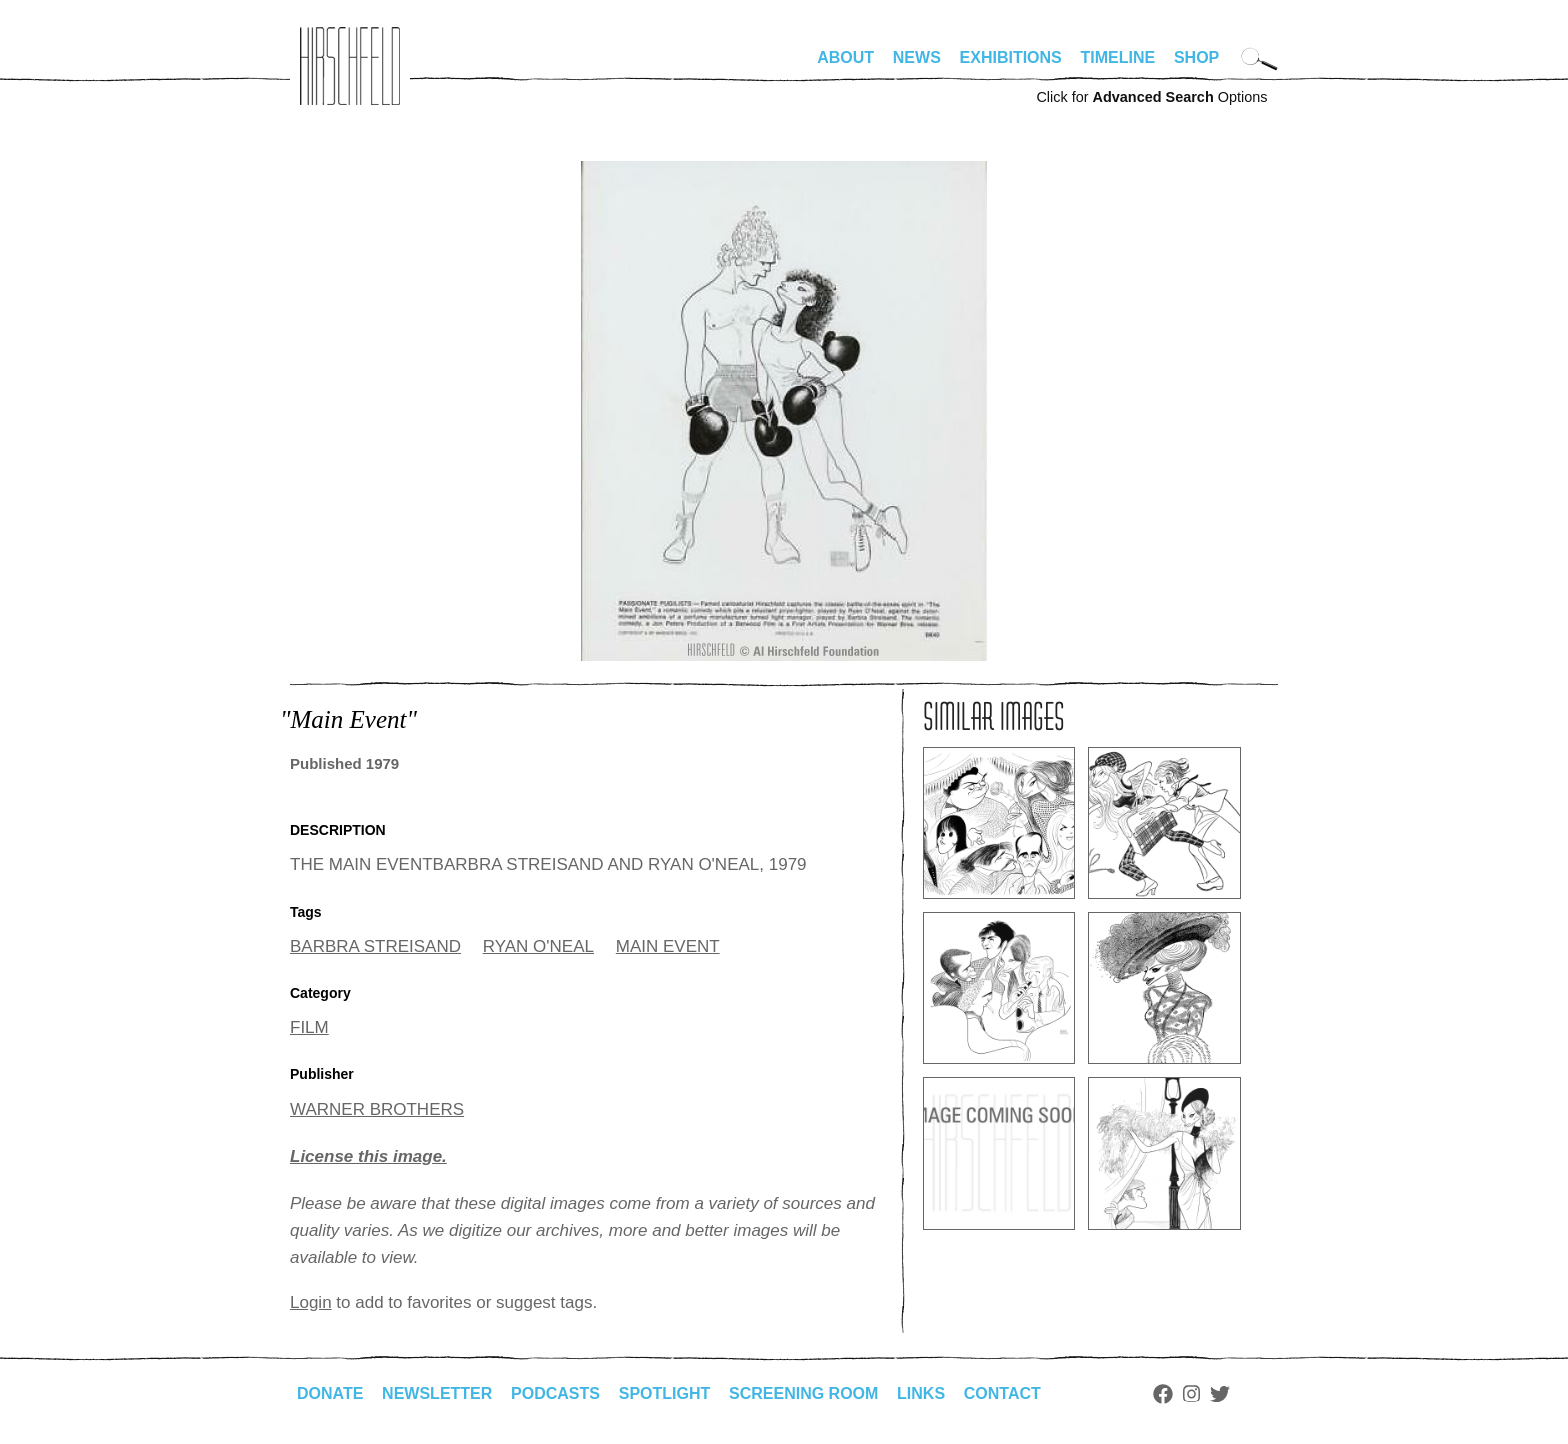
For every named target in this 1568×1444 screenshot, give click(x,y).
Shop (1196, 57)
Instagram (1191, 1394)
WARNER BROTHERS (377, 1109)
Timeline (1118, 57)
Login (311, 1302)
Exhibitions (1011, 57)
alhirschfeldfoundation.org (350, 66)
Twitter (1220, 1394)
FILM (309, 1027)
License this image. (368, 1156)
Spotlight (665, 1393)
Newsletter (437, 1393)
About (845, 57)
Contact (1002, 1393)
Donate (330, 1393)
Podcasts (555, 1393)
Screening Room (803, 1393)
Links (921, 1393)
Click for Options (1151, 97)
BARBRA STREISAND (375, 946)
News (917, 57)
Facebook (1163, 1394)
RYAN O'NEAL (538, 946)
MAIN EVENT (668, 946)
